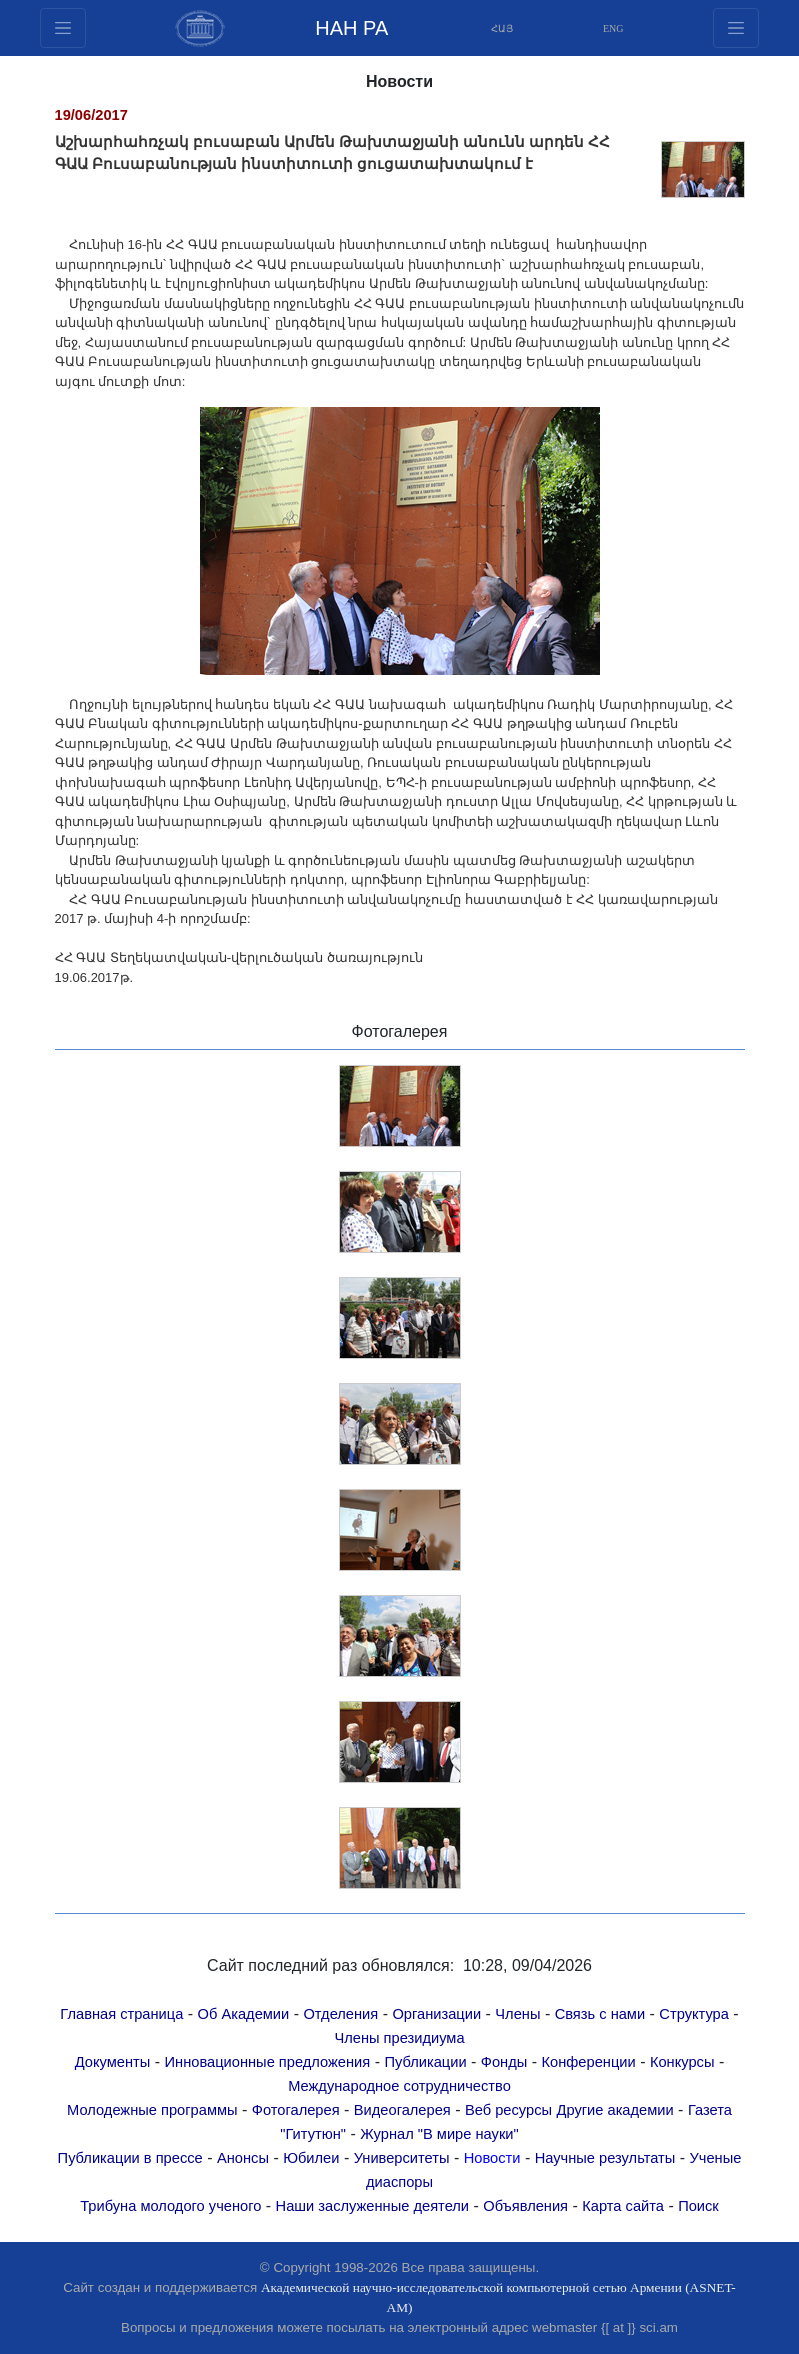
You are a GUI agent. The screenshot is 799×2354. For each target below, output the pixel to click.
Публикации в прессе (130, 2158)
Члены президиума (399, 2038)
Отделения (340, 2014)
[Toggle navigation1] (736, 28)
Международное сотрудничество (399, 2086)
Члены (517, 2014)
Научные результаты (605, 2158)
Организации (436, 2014)
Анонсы (243, 2158)
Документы (113, 2062)
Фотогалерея (296, 2110)
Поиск (698, 2206)
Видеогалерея (402, 2110)
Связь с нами (600, 2014)
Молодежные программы (152, 2110)
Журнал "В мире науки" (439, 2134)
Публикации (425, 2062)
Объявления (525, 2206)
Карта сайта (623, 2206)
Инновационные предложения (268, 2062)
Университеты (402, 2158)
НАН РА (351, 28)
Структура (694, 2014)
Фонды (504, 2062)
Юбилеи (311, 2158)
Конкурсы (682, 2062)
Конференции (589, 2062)
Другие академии (614, 2110)
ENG (613, 28)
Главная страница (121, 2014)
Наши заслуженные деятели (373, 2206)
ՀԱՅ (502, 28)
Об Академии (244, 2014)
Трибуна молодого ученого (170, 2206)
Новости (492, 2158)
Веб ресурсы (508, 2110)
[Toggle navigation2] (63, 28)
